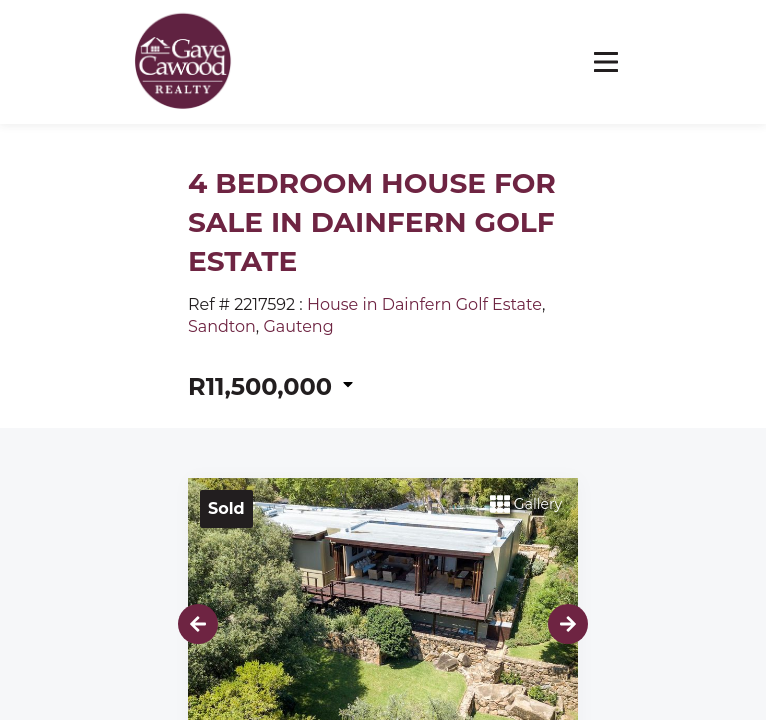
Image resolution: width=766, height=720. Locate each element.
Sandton (222, 326)
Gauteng (298, 326)
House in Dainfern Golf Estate (424, 304)
